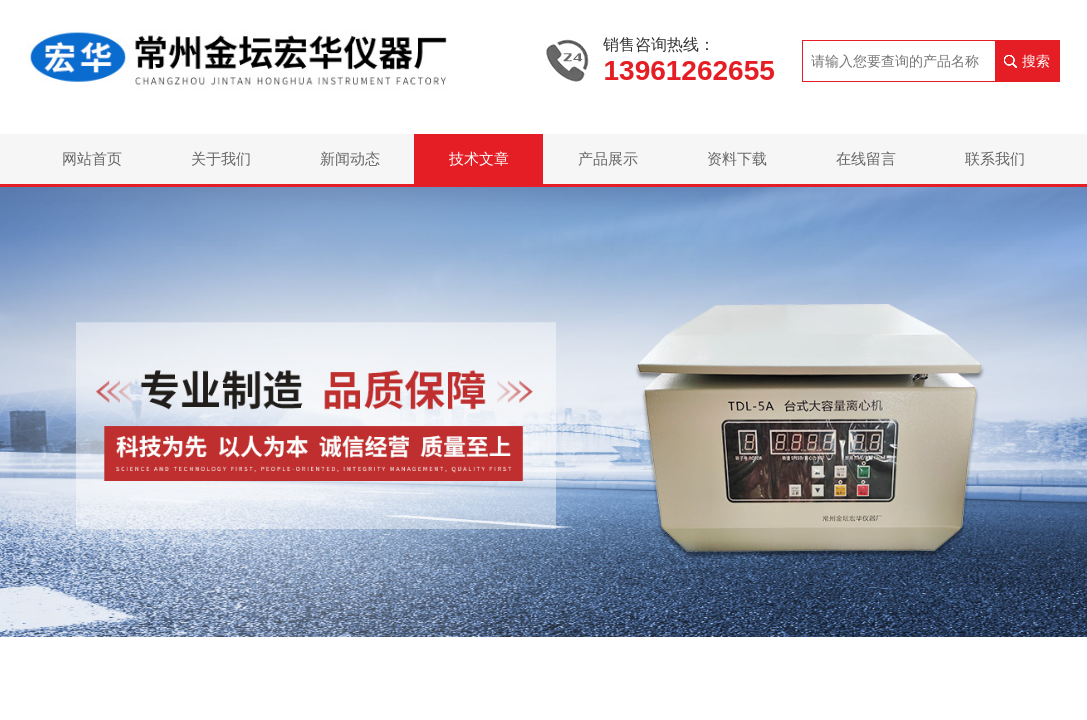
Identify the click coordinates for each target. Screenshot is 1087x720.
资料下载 (737, 158)
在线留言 (866, 158)
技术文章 (479, 158)
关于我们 (221, 158)
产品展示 (608, 158)
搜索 (1036, 61)
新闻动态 (350, 158)
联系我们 (995, 158)
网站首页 (92, 158)
